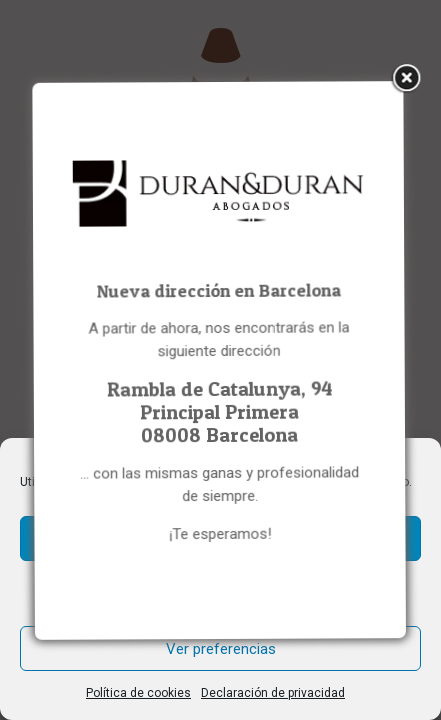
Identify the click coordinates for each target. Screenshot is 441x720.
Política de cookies (138, 693)
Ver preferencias (221, 649)
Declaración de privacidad (273, 693)
